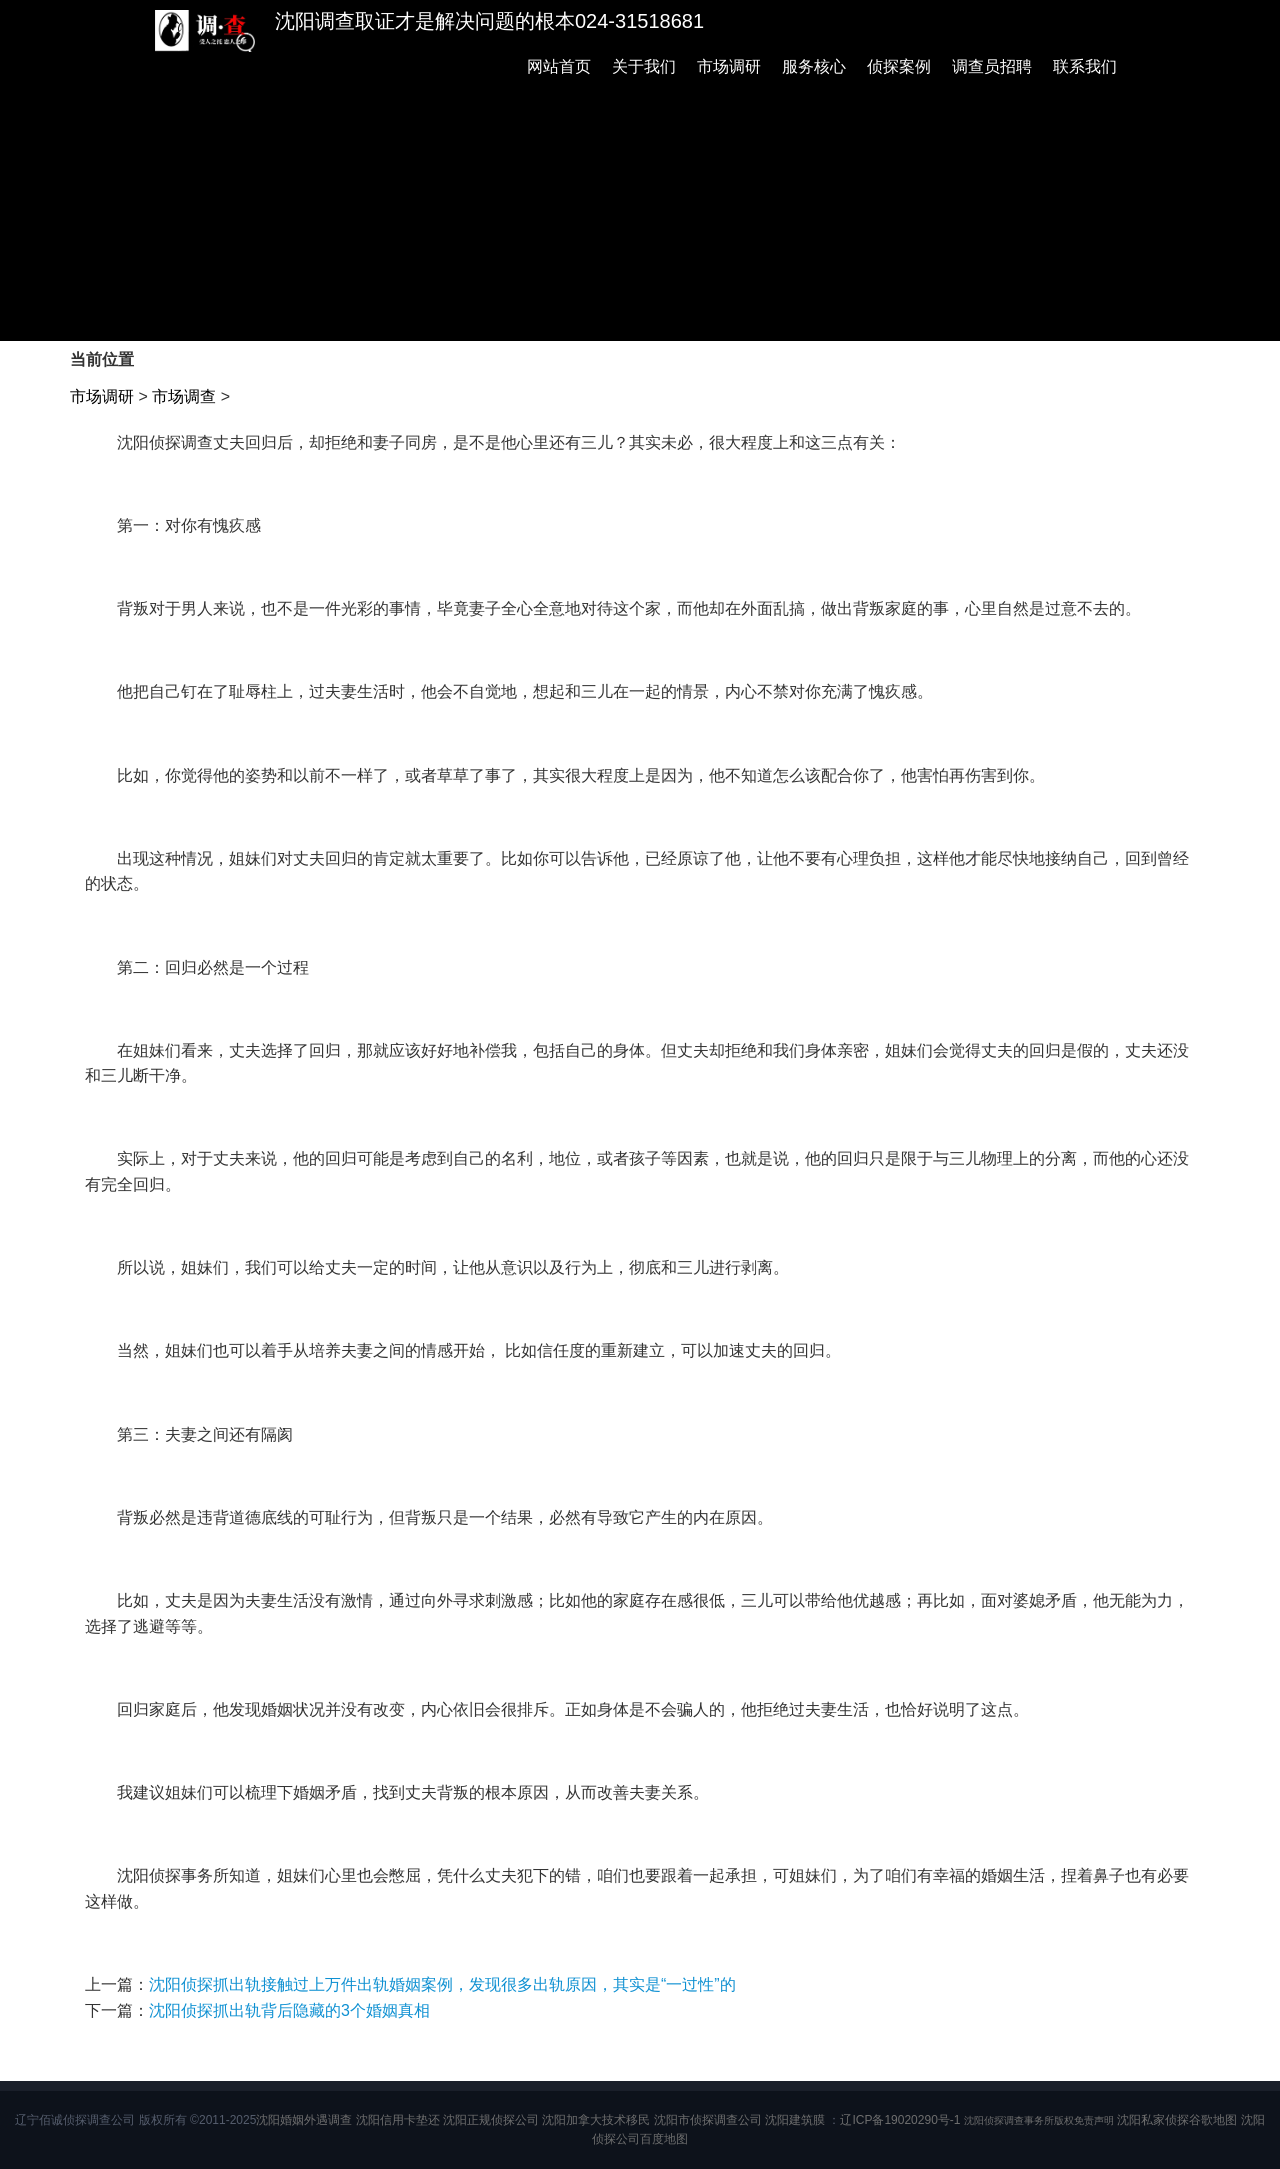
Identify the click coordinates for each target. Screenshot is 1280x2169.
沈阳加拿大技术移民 (596, 2120)
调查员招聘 (992, 66)
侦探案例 (899, 66)
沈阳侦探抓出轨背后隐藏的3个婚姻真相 (289, 2010)
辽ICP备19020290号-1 (900, 2120)
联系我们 (1085, 66)
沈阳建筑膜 (795, 2120)
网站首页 (559, 66)
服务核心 (814, 66)
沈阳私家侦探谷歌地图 (1177, 2120)
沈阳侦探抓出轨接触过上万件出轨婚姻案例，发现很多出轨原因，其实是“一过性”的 (442, 1984)
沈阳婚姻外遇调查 (304, 2120)
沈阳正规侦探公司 (491, 2120)
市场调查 (184, 396)
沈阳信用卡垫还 (398, 2120)
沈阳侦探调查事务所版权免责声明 (1039, 2120)
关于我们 (644, 66)
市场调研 (729, 66)
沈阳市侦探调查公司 (708, 2120)
